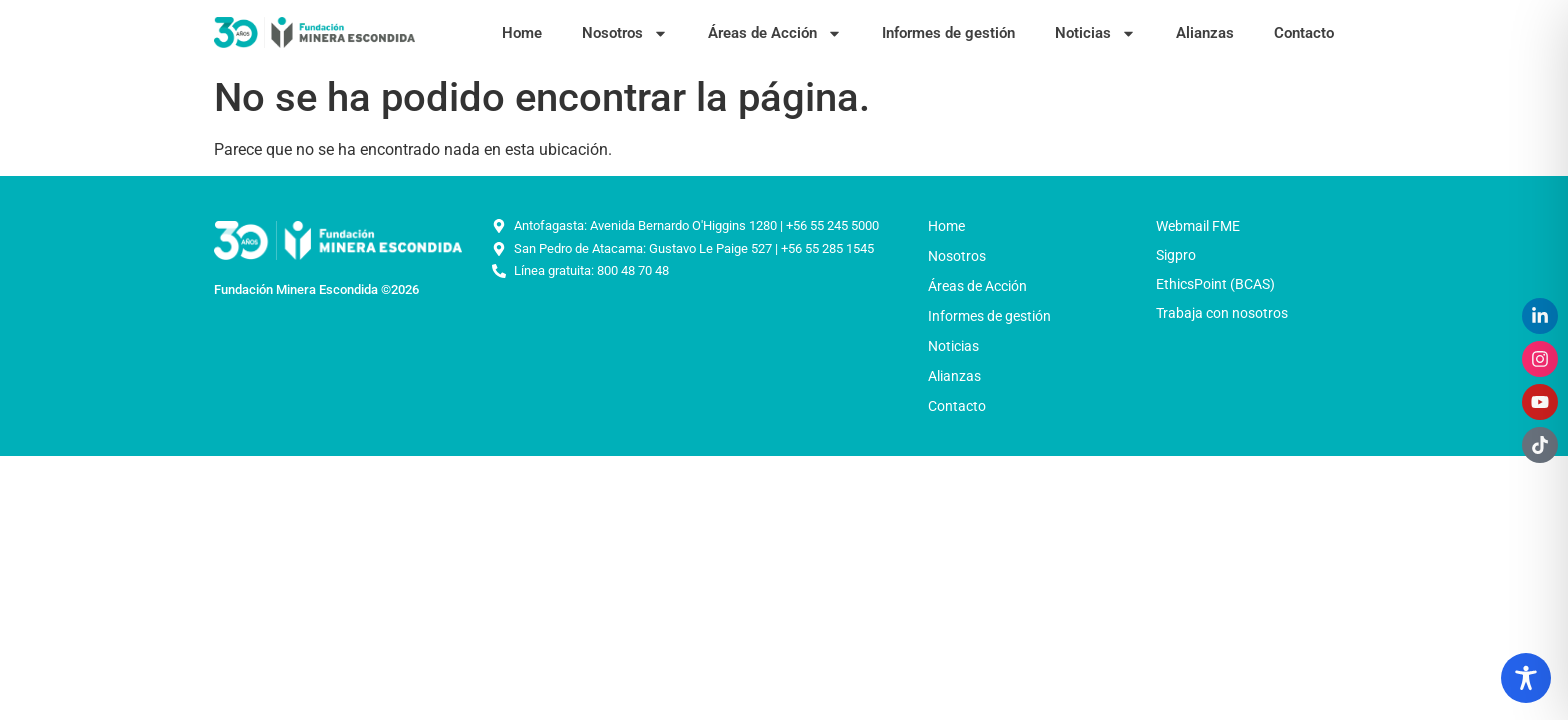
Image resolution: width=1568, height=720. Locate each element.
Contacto (1304, 33)
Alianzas (1205, 33)
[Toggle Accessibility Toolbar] (1526, 678)
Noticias (1095, 33)
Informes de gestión (948, 33)
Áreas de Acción (775, 33)
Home (522, 33)
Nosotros (625, 33)
